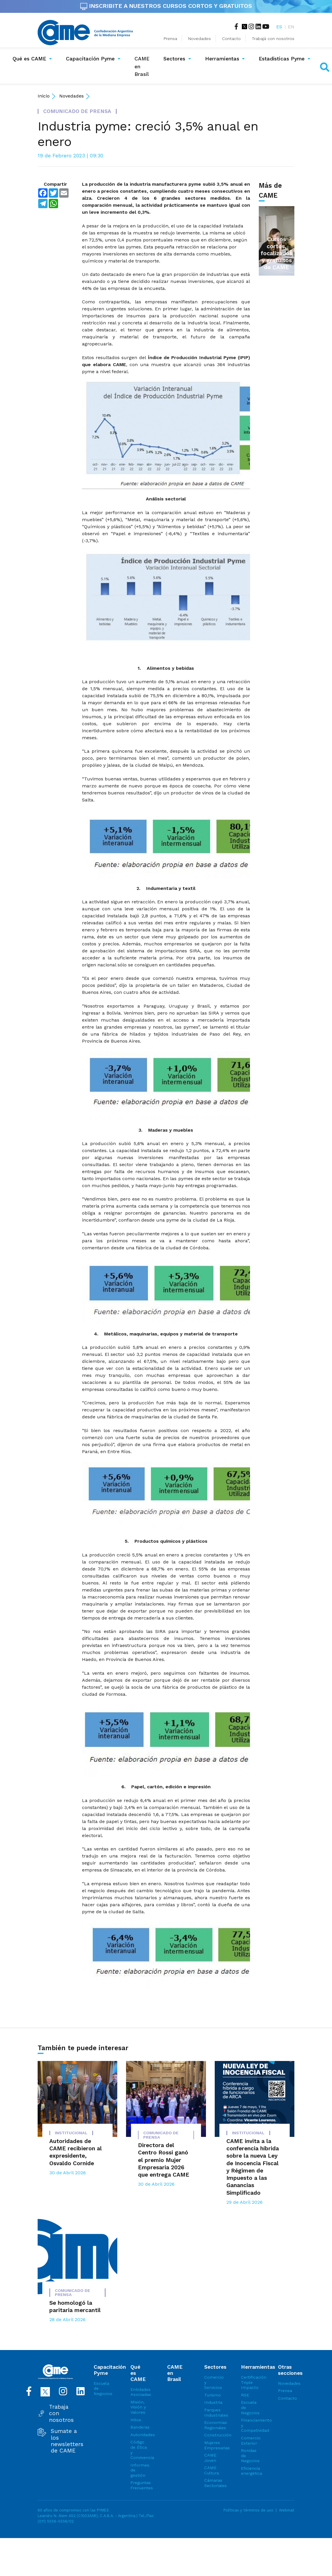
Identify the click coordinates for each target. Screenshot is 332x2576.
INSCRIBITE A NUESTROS (166, 5)
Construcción (212, 2435)
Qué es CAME (29, 59)
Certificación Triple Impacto (249, 2382)
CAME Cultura (211, 2470)
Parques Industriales (212, 2412)
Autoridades (138, 2434)
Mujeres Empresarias (212, 2445)
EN (291, 26)
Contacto (231, 38)
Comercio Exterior (249, 2440)
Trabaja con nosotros (61, 2413)
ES (279, 26)
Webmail (286, 2510)
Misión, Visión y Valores (138, 2407)
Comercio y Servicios (212, 2382)
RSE (245, 2395)
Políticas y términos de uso (248, 2510)
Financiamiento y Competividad (249, 2425)
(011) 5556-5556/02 (56, 2521)
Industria (212, 2402)
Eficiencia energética (249, 2471)
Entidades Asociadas (138, 2392)
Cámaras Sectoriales (212, 2483)
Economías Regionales (212, 2425)
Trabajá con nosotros (273, 38)
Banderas (138, 2427)
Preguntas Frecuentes (138, 2485)
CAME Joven (210, 2458)
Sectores (174, 59)
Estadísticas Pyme (282, 59)
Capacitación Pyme (90, 59)
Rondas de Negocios (249, 2455)
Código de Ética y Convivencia (138, 2450)
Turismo (212, 2395)
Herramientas (222, 59)
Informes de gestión (138, 2470)
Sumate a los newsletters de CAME (67, 2441)
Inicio (44, 96)
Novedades (199, 38)
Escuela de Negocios (102, 2388)
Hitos (135, 2419)
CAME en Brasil (143, 66)
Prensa (170, 38)
